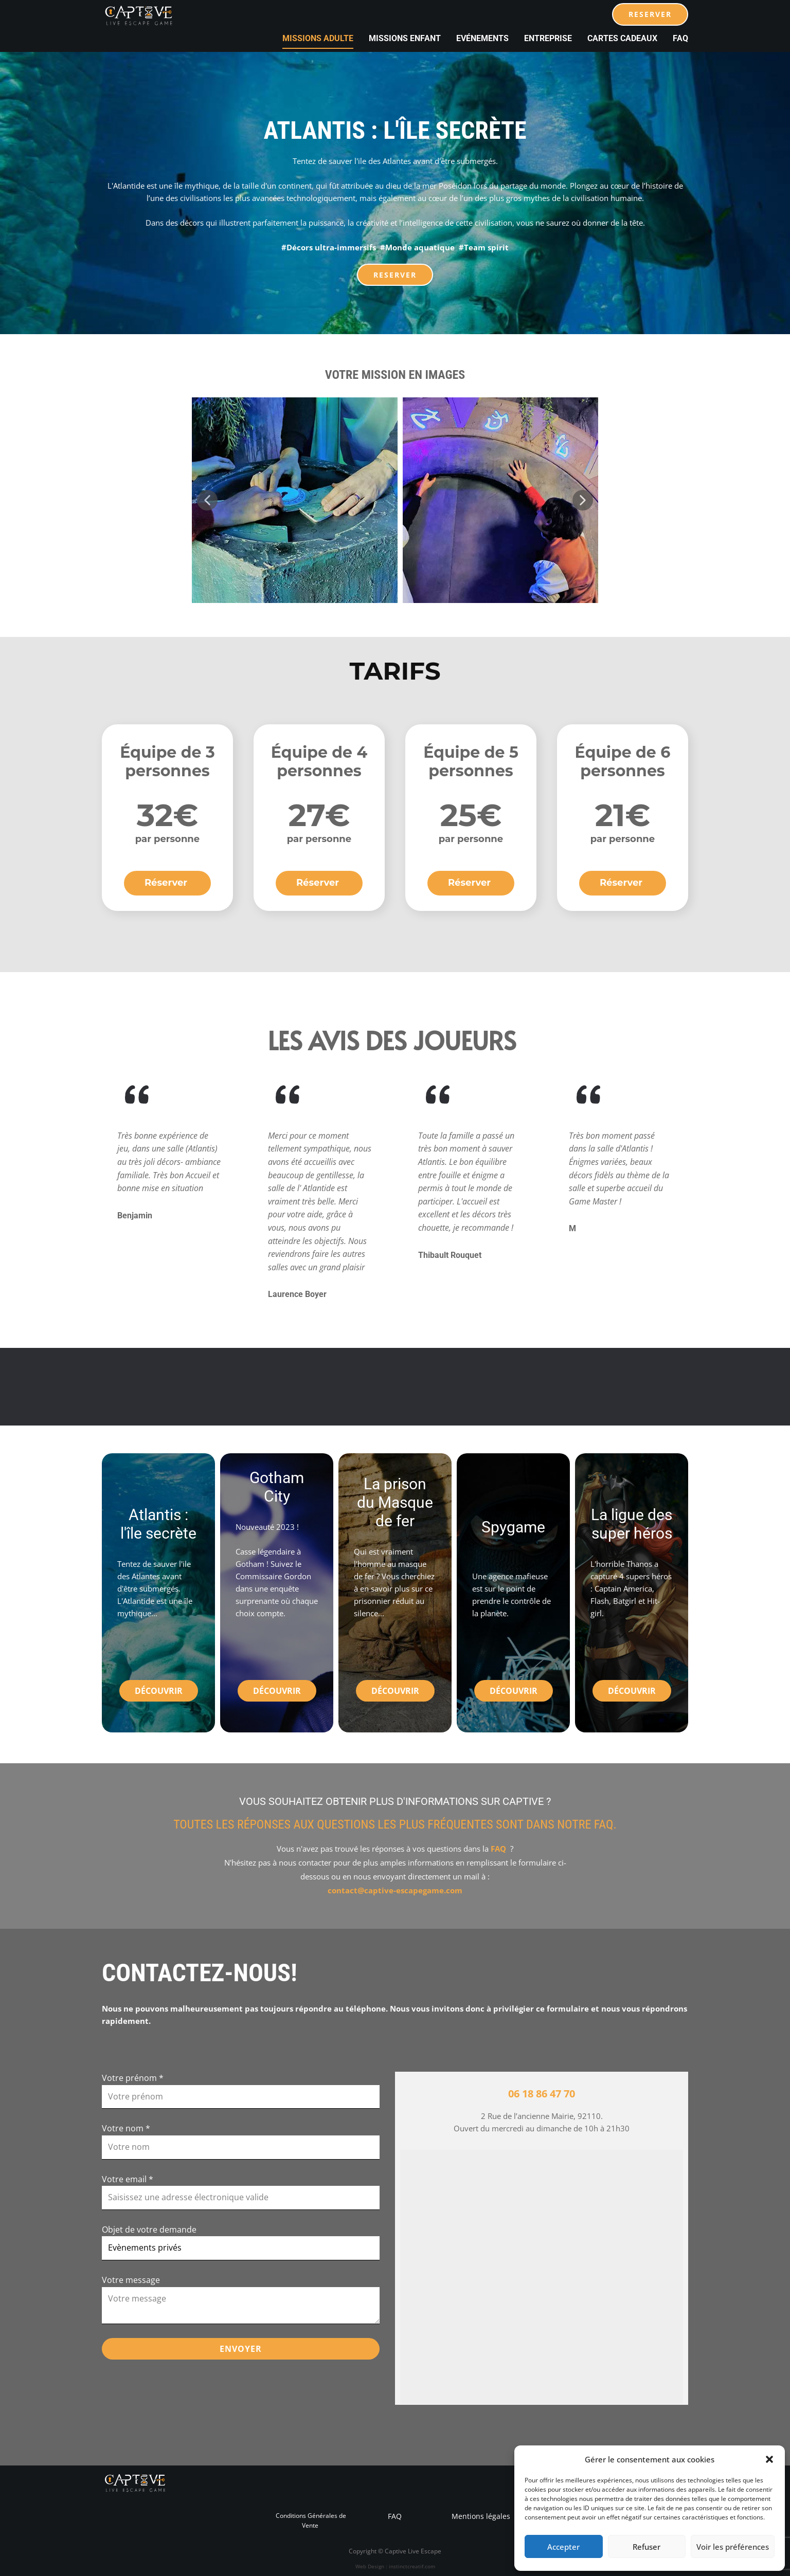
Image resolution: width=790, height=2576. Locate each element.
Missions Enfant (405, 38)
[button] (769, 2459)
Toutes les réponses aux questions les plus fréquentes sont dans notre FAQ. (395, 1824)
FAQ (680, 38)
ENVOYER (241, 2348)
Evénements (482, 38)
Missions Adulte (317, 38)
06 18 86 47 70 (541, 2093)
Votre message (131, 2280)
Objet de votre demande (149, 2229)
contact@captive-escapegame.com (395, 1890)
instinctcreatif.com (411, 2566)
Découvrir (159, 1690)
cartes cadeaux (622, 38)
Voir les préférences (732, 2547)
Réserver (167, 882)
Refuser (646, 2547)
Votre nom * (126, 2128)
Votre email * (127, 2179)
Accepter (563, 2547)
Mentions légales (480, 2516)
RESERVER (650, 14)
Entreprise (548, 38)
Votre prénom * (133, 2078)
